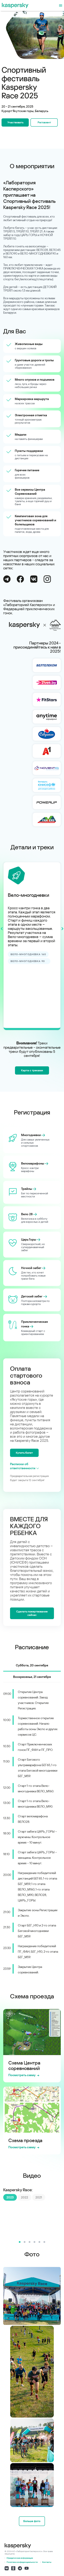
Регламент (44, 122)
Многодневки (33, 1139)
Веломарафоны (34, 1167)
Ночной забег (33, 1272)
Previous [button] (1, 930)
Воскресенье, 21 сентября (32, 1681)
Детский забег (34, 1300)
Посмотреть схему (23, 2079)
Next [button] (62, 930)
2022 (24, 2201)
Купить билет (24, 1456)
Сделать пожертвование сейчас (32, 1617)
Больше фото (31, 2525)
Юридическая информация (19, 2562)
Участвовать (15, 122)
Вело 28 (29, 1218)
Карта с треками (32, 1074)
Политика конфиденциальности (21, 2566)
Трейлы (28, 1193)
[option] (32, 948)
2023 (10, 2201)
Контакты (45, 2566)
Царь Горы (30, 1243)
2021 (38, 2201)
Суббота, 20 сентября (32, 1669)
